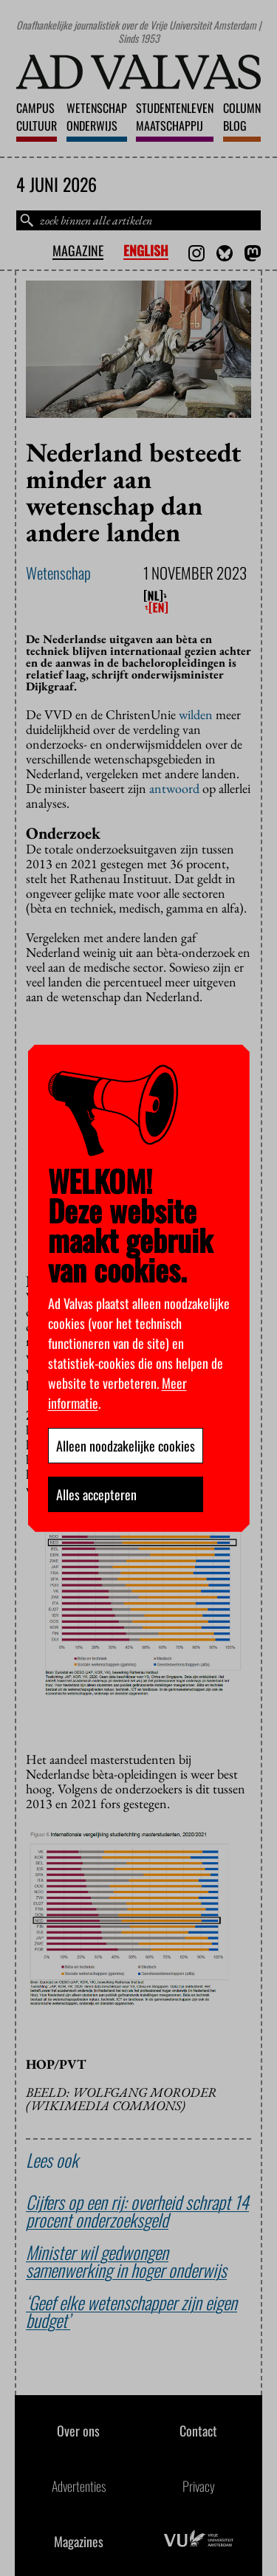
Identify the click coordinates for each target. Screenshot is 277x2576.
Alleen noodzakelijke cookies (125, 1445)
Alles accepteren (96, 1494)
